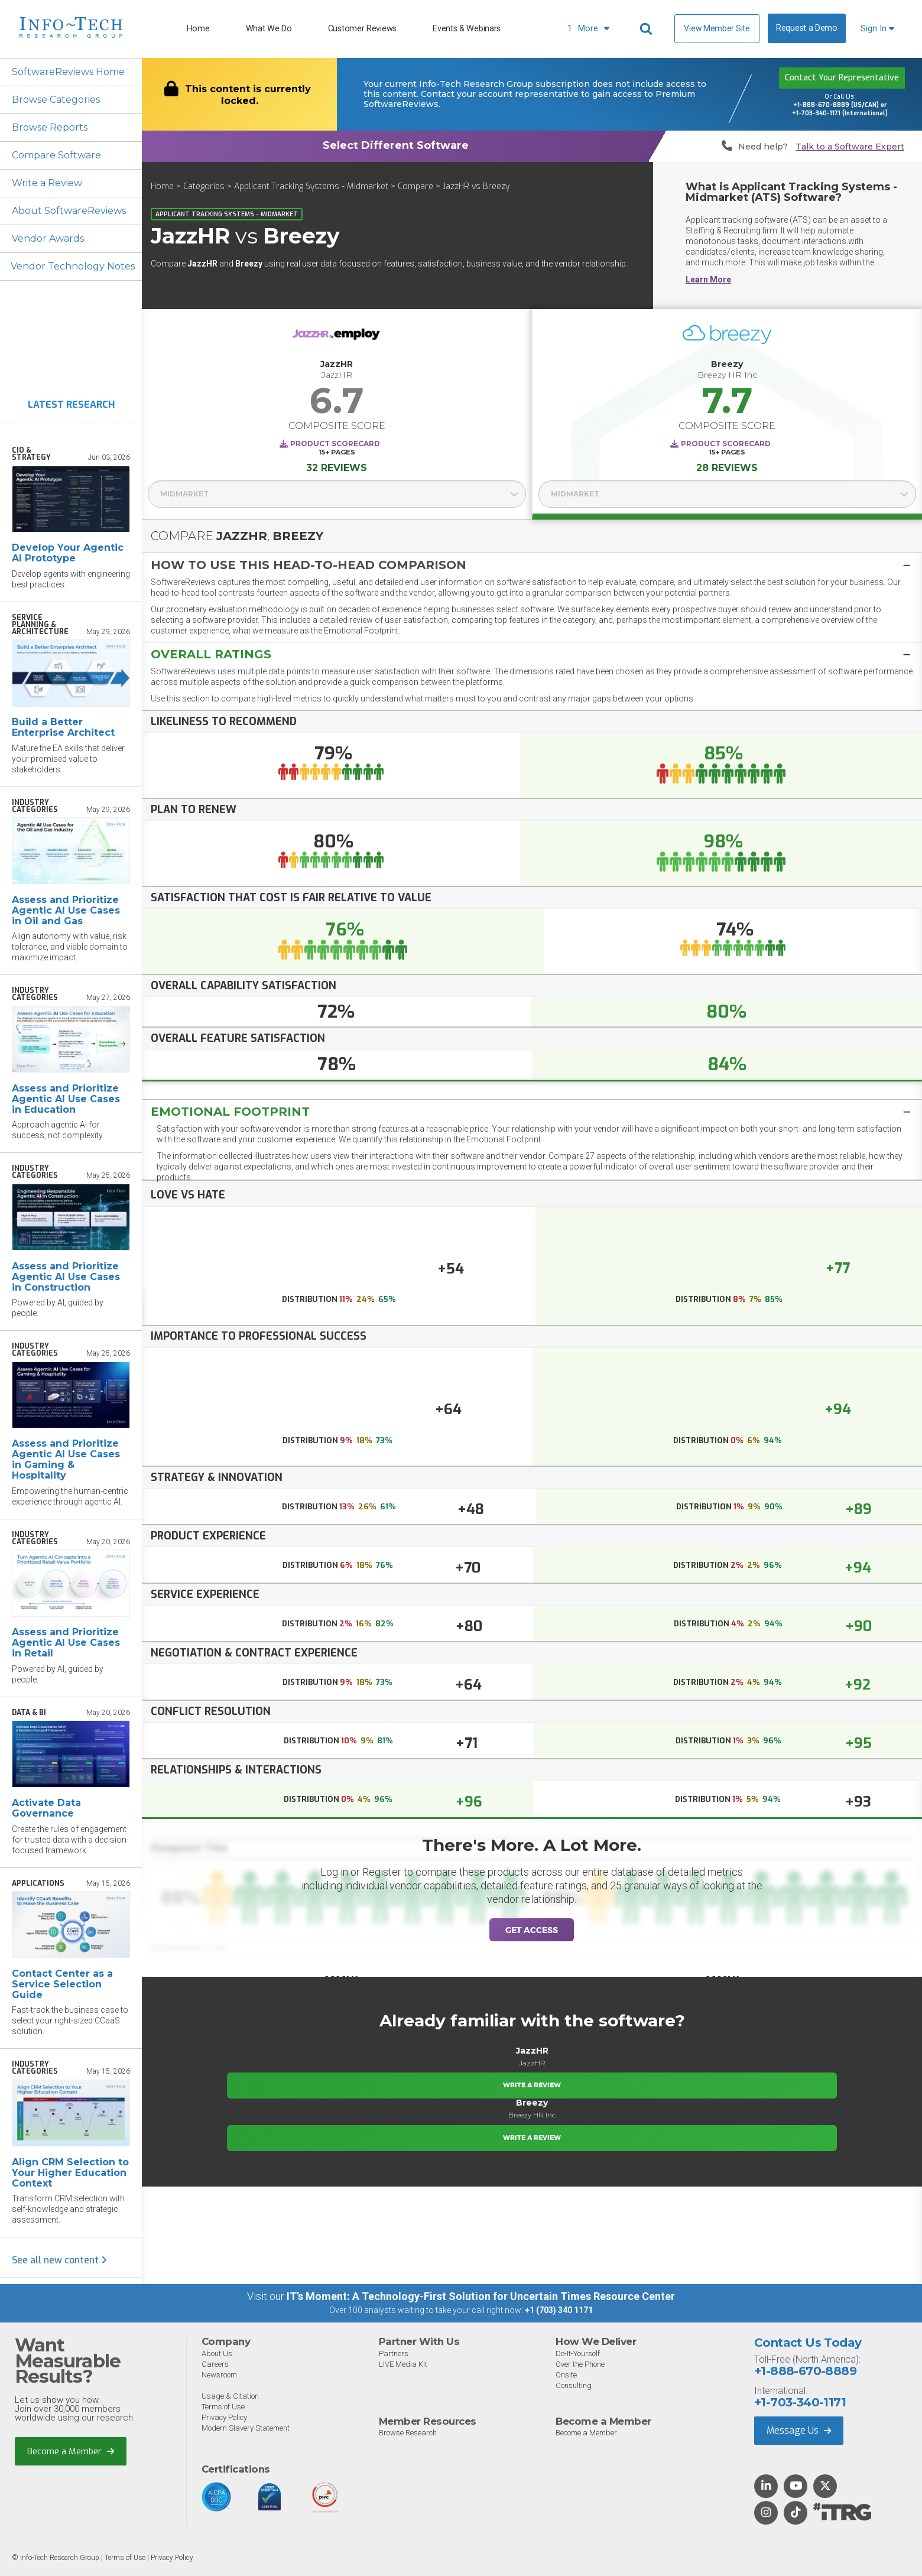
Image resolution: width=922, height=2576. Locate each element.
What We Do (269, 29)
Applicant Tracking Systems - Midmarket (311, 186)
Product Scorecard (335, 443)
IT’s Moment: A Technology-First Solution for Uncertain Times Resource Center (481, 2296)
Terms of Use (223, 2406)
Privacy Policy (224, 2417)
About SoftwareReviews (69, 210)
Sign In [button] (877, 29)
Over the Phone (580, 2364)
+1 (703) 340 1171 (559, 2310)
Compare (415, 186)
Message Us (799, 2430)
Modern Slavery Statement (246, 2428)
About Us (217, 2353)
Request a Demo (806, 28)
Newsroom (219, 2374)
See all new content (59, 2260)
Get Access (531, 1930)
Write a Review (47, 183)
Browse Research (408, 2432)
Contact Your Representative (842, 77)
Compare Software (56, 155)
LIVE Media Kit (403, 2364)
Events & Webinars (467, 29)
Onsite (566, 2374)
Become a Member (70, 2451)
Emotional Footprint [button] (230, 1112)
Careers (215, 2364)
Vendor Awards (48, 238)
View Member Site (716, 28)
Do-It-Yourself (578, 2353)
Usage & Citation (230, 2396)
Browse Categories (56, 99)
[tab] (532, 565)
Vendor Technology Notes (73, 266)
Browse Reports (49, 127)
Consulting (574, 2385)
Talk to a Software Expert (850, 147)
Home (198, 29)
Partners (393, 2353)
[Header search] (647, 29)
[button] (532, 565)
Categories (204, 186)
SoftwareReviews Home (68, 71)
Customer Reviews (362, 29)
